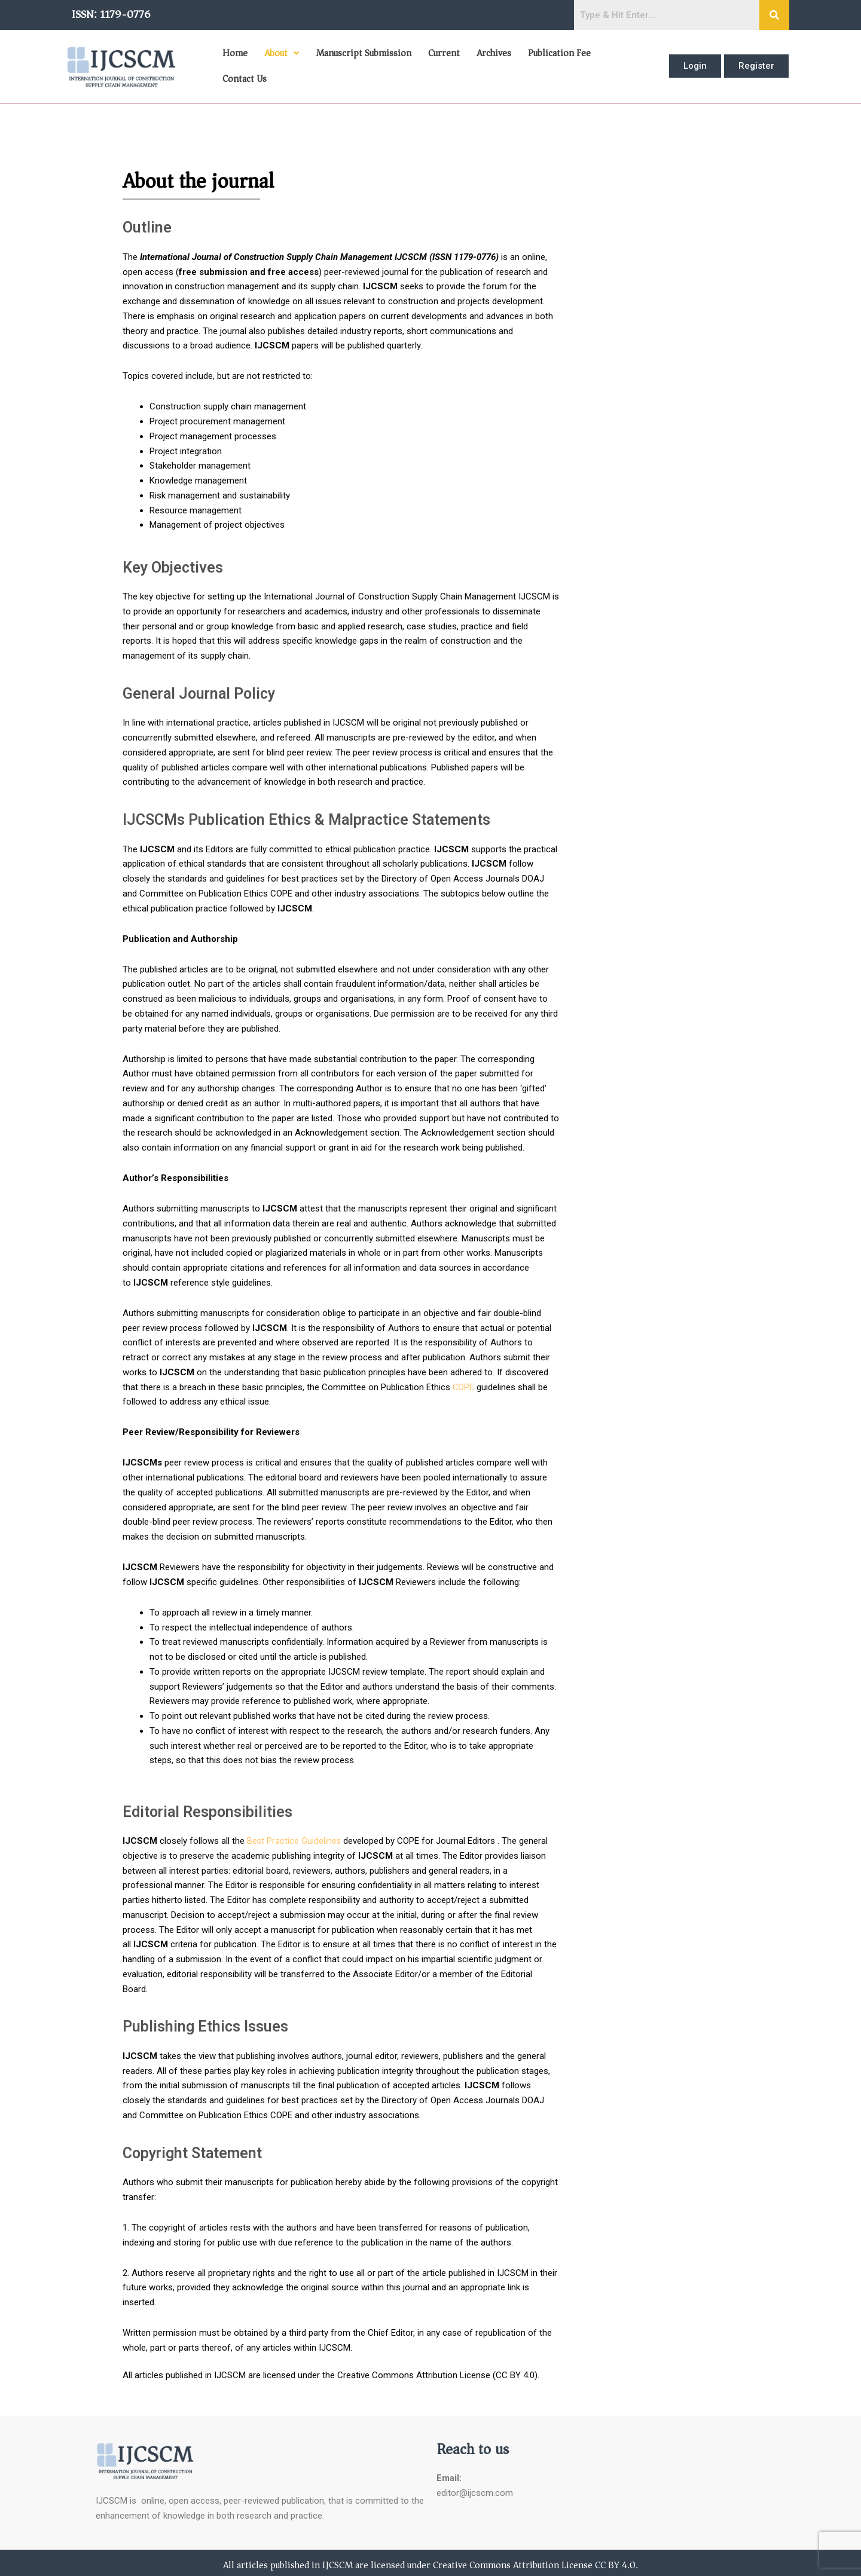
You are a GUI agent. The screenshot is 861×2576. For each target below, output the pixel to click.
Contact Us (622, 64)
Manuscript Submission (360, 64)
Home (234, 64)
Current (440, 64)
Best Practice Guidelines (294, 1836)
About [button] (279, 64)
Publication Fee (552, 64)
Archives (488, 64)
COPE (464, 1382)
